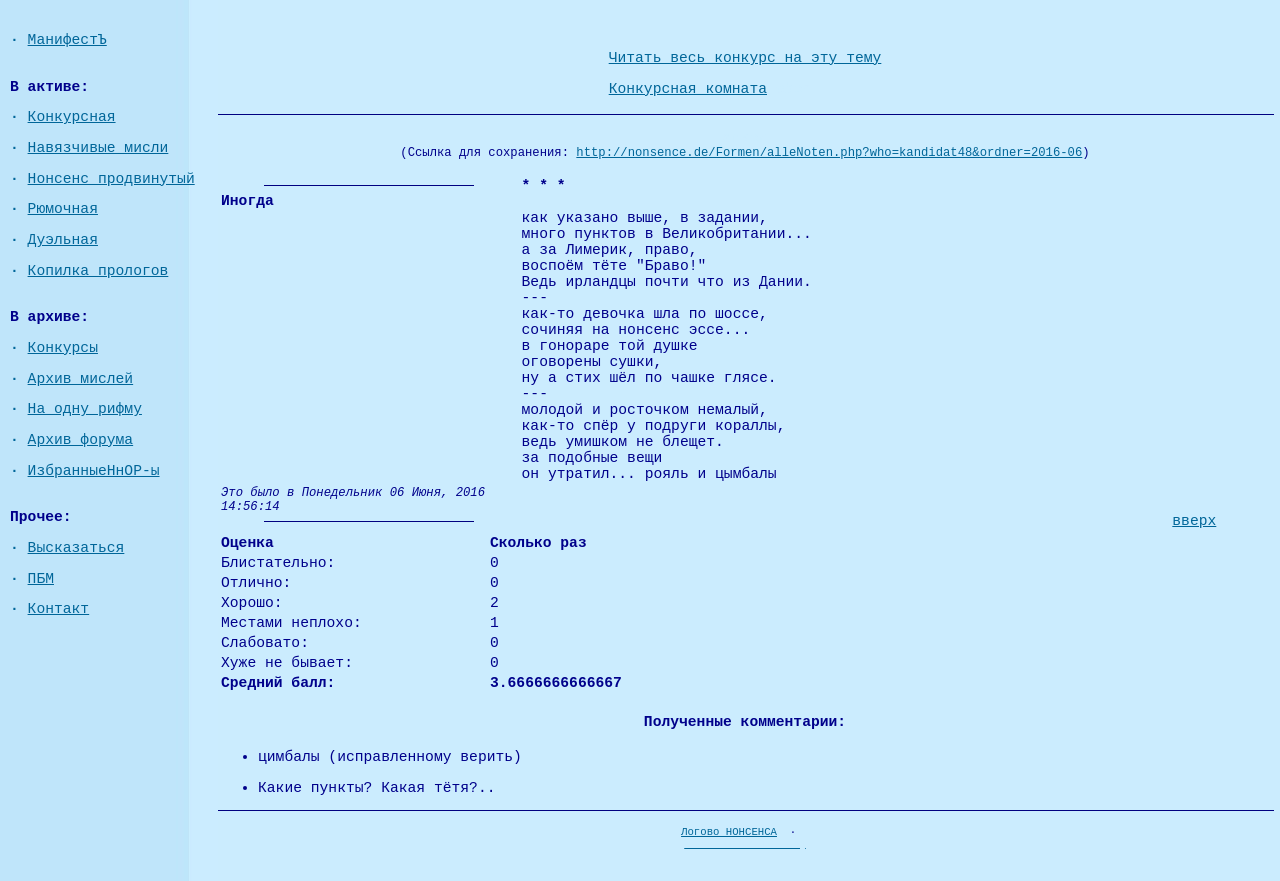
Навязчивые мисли (98, 148)
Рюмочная (63, 209)
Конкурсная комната (688, 89)
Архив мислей (81, 379)
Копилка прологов (98, 271)
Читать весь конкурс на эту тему (745, 58)
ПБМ (41, 579)
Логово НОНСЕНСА (729, 832)
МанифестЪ (67, 40)
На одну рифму (85, 409)
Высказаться (76, 548)
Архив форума (81, 440)
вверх (1194, 521)
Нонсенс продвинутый (111, 179)
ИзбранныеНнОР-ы (94, 471)
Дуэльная (63, 240)
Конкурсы (63, 348)
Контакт (59, 609)
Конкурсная (72, 117)
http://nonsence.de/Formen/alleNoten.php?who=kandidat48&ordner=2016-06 (829, 153)
